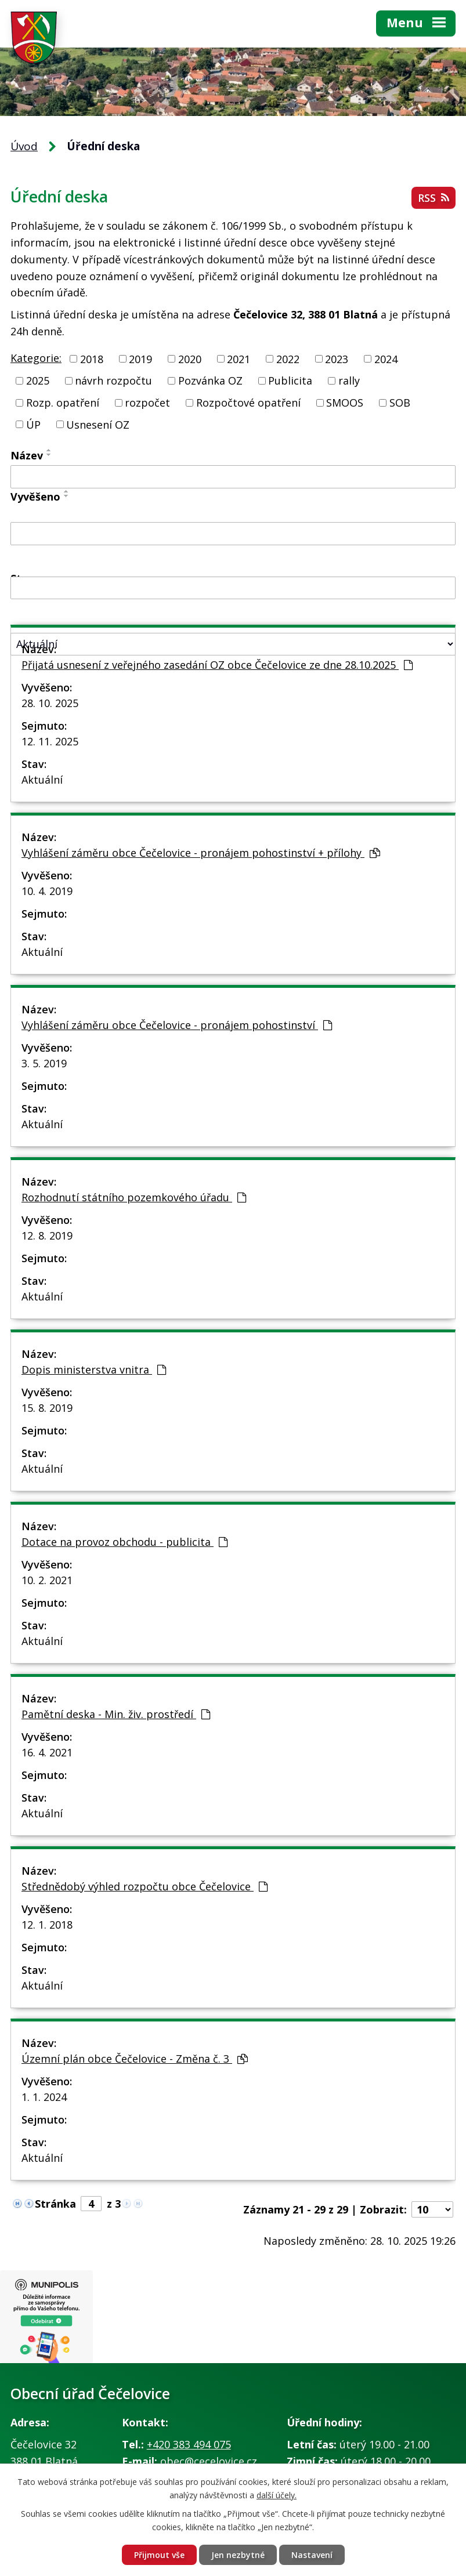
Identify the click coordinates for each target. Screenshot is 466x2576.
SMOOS (344, 403)
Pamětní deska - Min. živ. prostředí (115, 1714)
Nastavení (312, 2554)
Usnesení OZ (97, 424)
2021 (238, 358)
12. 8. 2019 (47, 1235)
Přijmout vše (159, 2554)
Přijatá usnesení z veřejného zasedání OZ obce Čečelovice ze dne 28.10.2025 (217, 665)
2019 (140, 358)
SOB (399, 403)
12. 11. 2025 (49, 741)
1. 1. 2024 (44, 2097)
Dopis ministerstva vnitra (93, 1369)
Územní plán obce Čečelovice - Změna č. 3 (134, 2059)
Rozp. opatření (62, 403)
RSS (433, 198)
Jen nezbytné (238, 2554)
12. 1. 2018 (47, 1925)
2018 (91, 358)
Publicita (290, 380)
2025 (37, 380)
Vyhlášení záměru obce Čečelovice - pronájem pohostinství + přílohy (200, 853)
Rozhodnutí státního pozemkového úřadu (133, 1197)
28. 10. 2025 (49, 703)
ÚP (33, 424)
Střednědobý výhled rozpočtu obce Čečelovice (144, 1886)
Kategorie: (36, 358)
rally (349, 380)
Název (26, 455)
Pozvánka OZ (210, 380)
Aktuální (42, 780)
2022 (287, 358)
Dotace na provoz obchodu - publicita (124, 1542)
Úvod (24, 146)
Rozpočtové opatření (248, 403)
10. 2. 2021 (47, 1580)
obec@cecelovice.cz (208, 2461)
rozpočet (147, 403)
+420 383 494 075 (189, 2444)
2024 (386, 358)
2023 (336, 358)
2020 (189, 358)
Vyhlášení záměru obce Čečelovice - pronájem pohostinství (176, 1025)
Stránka (55, 2204)
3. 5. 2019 (44, 1063)
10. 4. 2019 (47, 891)
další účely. (277, 2495)
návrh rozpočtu (113, 380)
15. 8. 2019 (47, 1408)
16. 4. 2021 (47, 1752)
